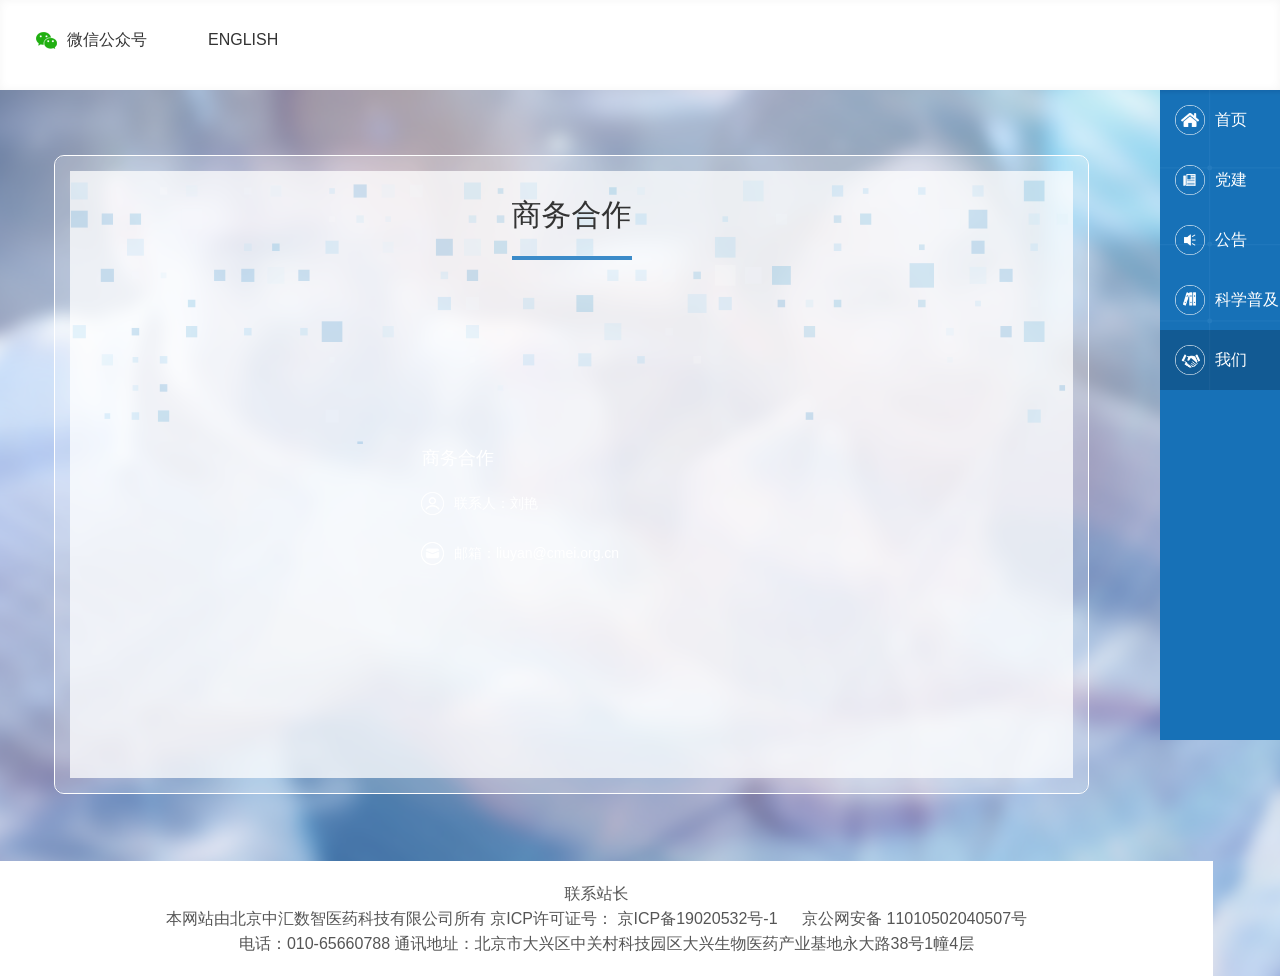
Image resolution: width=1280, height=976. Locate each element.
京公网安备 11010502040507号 (914, 918)
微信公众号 (107, 39)
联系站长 (597, 893)
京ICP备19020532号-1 (697, 918)
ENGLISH (243, 39)
